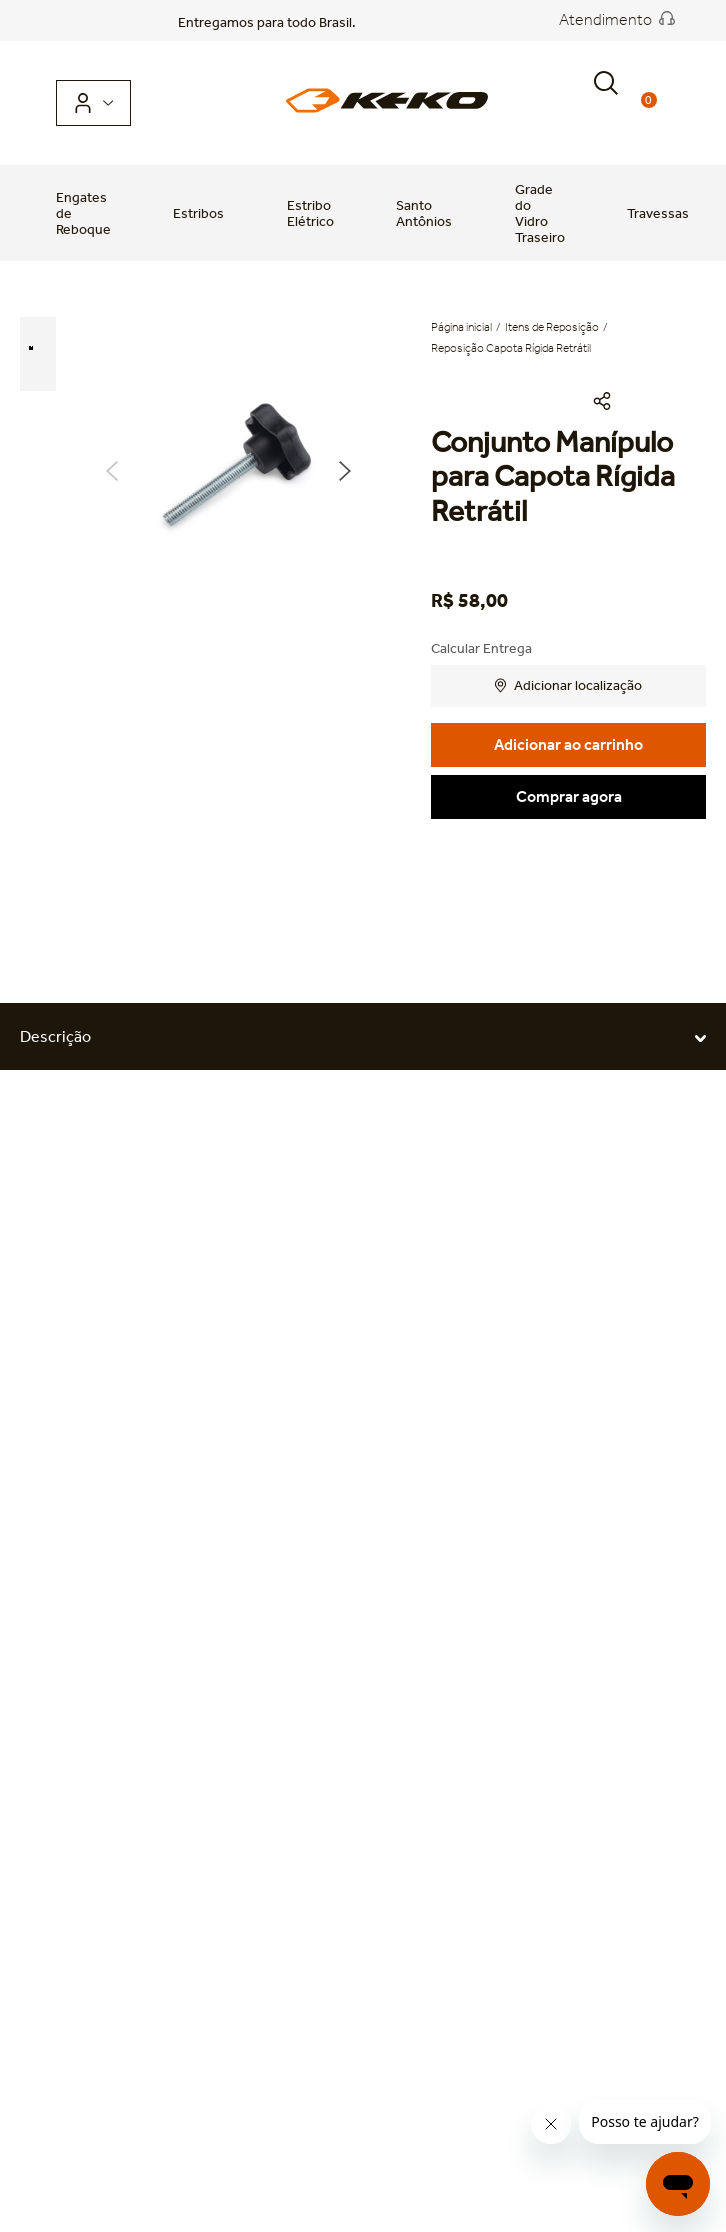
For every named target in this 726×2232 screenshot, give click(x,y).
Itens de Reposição (552, 327)
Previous (112, 471)
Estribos (198, 213)
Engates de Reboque (83, 213)
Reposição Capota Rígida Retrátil (511, 348)
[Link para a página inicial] (463, 327)
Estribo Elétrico (310, 213)
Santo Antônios (424, 213)
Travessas (658, 213)
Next (345, 471)
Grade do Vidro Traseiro (540, 213)
